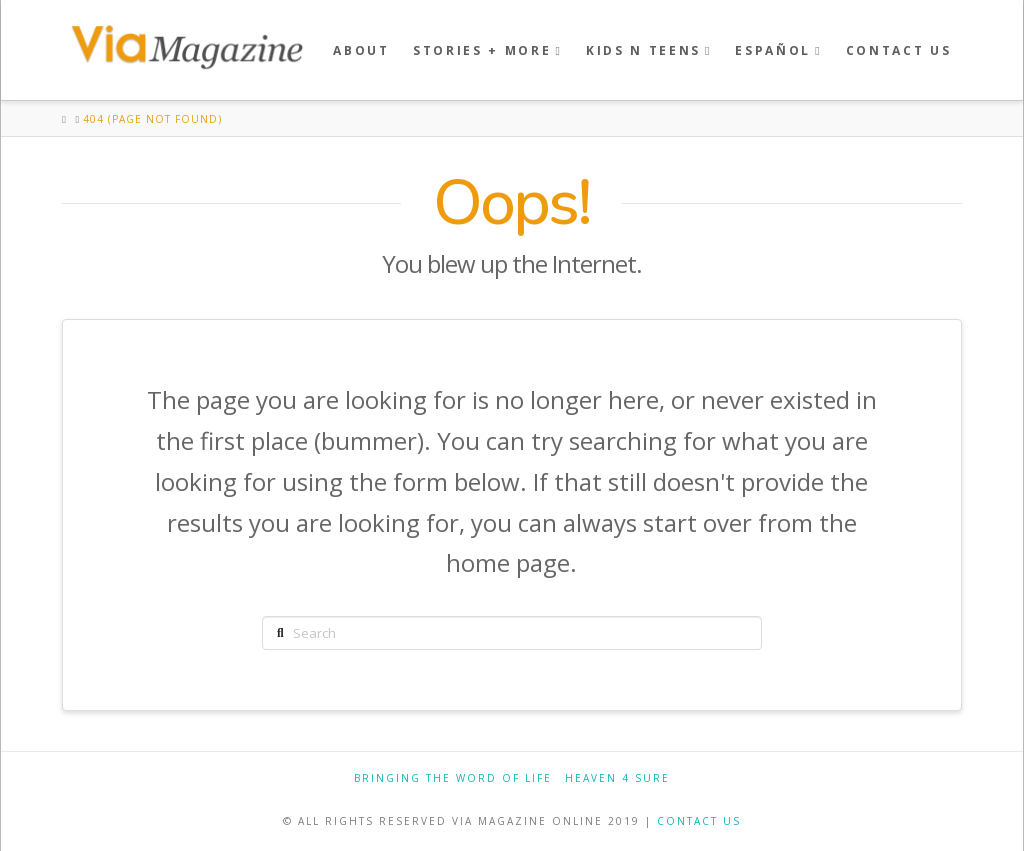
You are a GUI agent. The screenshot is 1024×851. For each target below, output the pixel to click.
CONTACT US (699, 821)
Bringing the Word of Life (453, 778)
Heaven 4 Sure (617, 778)
